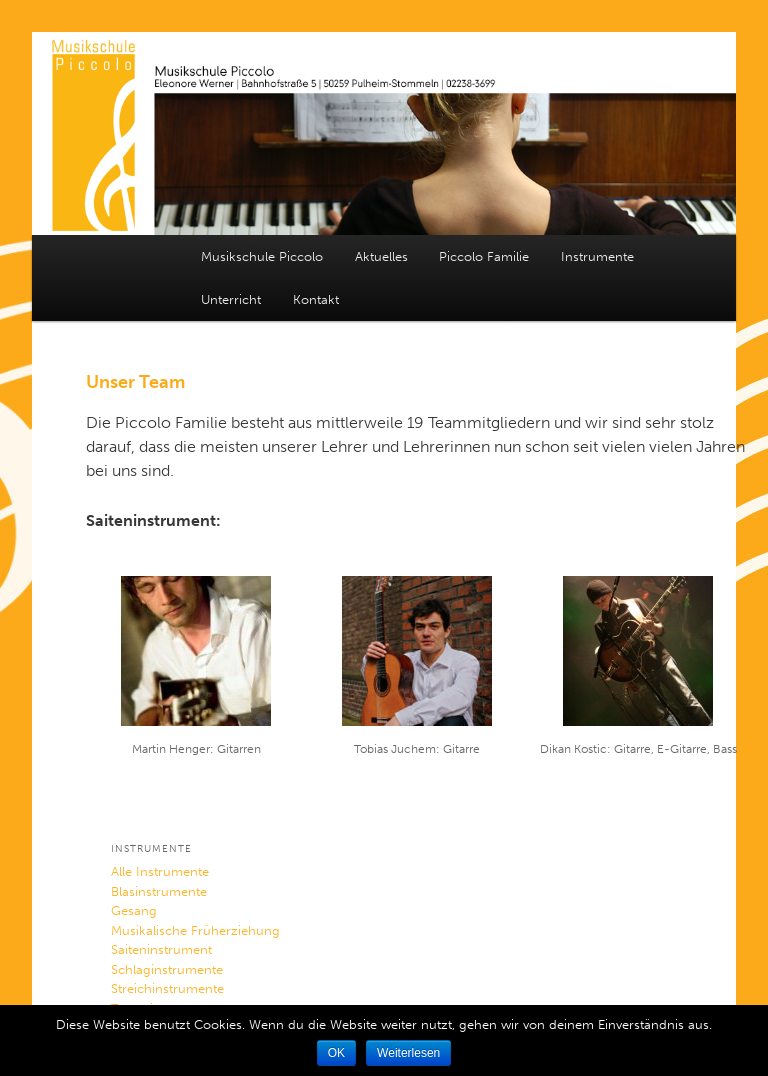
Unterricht (231, 299)
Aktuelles (381, 256)
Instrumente (597, 256)
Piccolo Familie (484, 256)
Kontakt (316, 299)
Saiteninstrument (161, 949)
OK (336, 1053)
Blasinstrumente (159, 891)
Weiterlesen (408, 1053)
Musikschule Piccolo (262, 256)
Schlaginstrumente (167, 969)
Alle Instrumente (160, 871)
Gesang (134, 910)
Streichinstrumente (167, 988)
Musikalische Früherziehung (195, 930)
